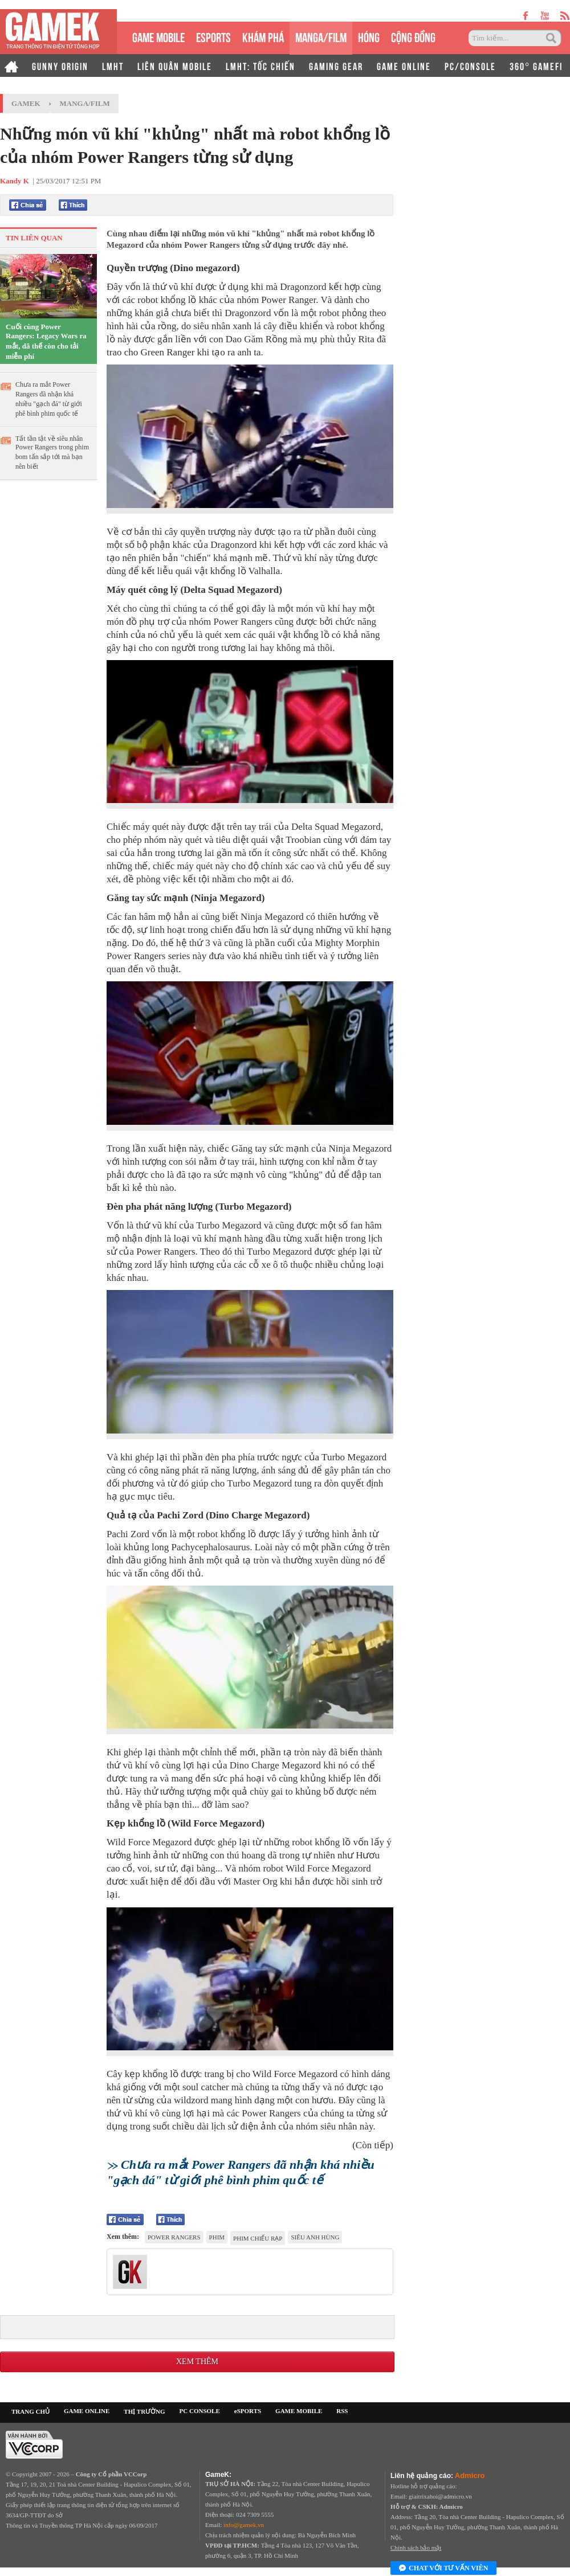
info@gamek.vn (243, 2524)
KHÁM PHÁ (263, 36)
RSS (342, 2410)
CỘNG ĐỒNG (413, 36)
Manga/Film (85, 103)
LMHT (113, 65)
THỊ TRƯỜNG (144, 2411)
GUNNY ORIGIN (60, 65)
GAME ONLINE (404, 65)
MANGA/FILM (321, 36)
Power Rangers (174, 2237)
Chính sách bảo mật (415, 2547)
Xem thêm (197, 2361)
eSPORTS (213, 36)
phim (217, 2237)
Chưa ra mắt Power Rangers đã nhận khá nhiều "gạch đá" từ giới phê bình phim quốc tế (48, 398)
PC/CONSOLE (470, 65)
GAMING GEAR (336, 65)
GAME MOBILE (158, 36)
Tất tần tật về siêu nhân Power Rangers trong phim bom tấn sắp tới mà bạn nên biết (52, 452)
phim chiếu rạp (257, 2238)
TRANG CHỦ (30, 2411)
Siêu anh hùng (315, 2237)
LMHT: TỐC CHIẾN (260, 65)
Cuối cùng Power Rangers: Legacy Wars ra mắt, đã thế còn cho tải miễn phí (46, 341)
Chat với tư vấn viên (443, 2568)
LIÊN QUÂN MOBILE (174, 65)
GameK (25, 103)
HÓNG (369, 36)
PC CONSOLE (200, 2410)
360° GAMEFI (536, 65)
